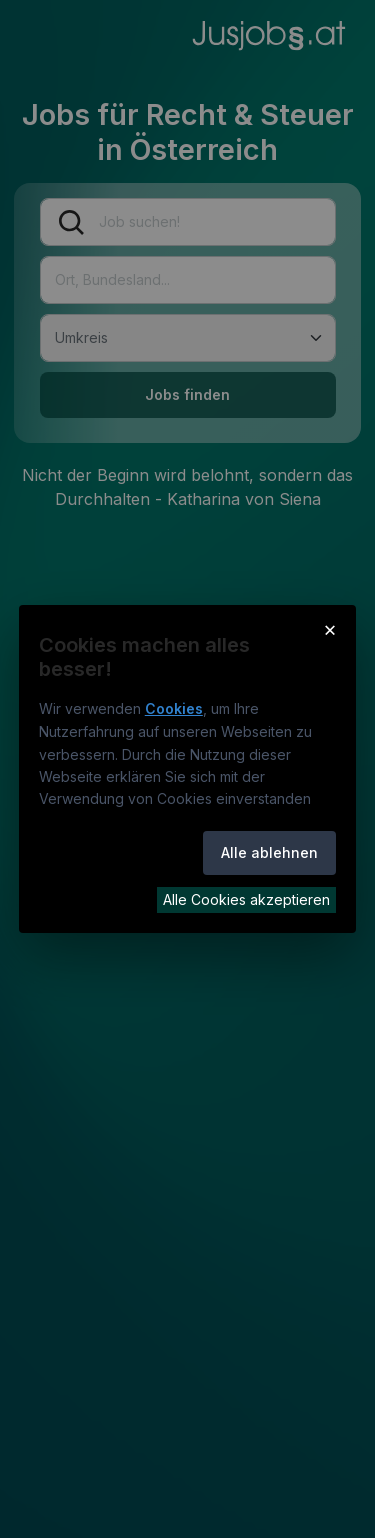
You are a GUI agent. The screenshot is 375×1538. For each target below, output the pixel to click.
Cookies (174, 708)
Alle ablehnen (269, 852)
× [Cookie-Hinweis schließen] (330, 629)
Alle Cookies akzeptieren (246, 899)
